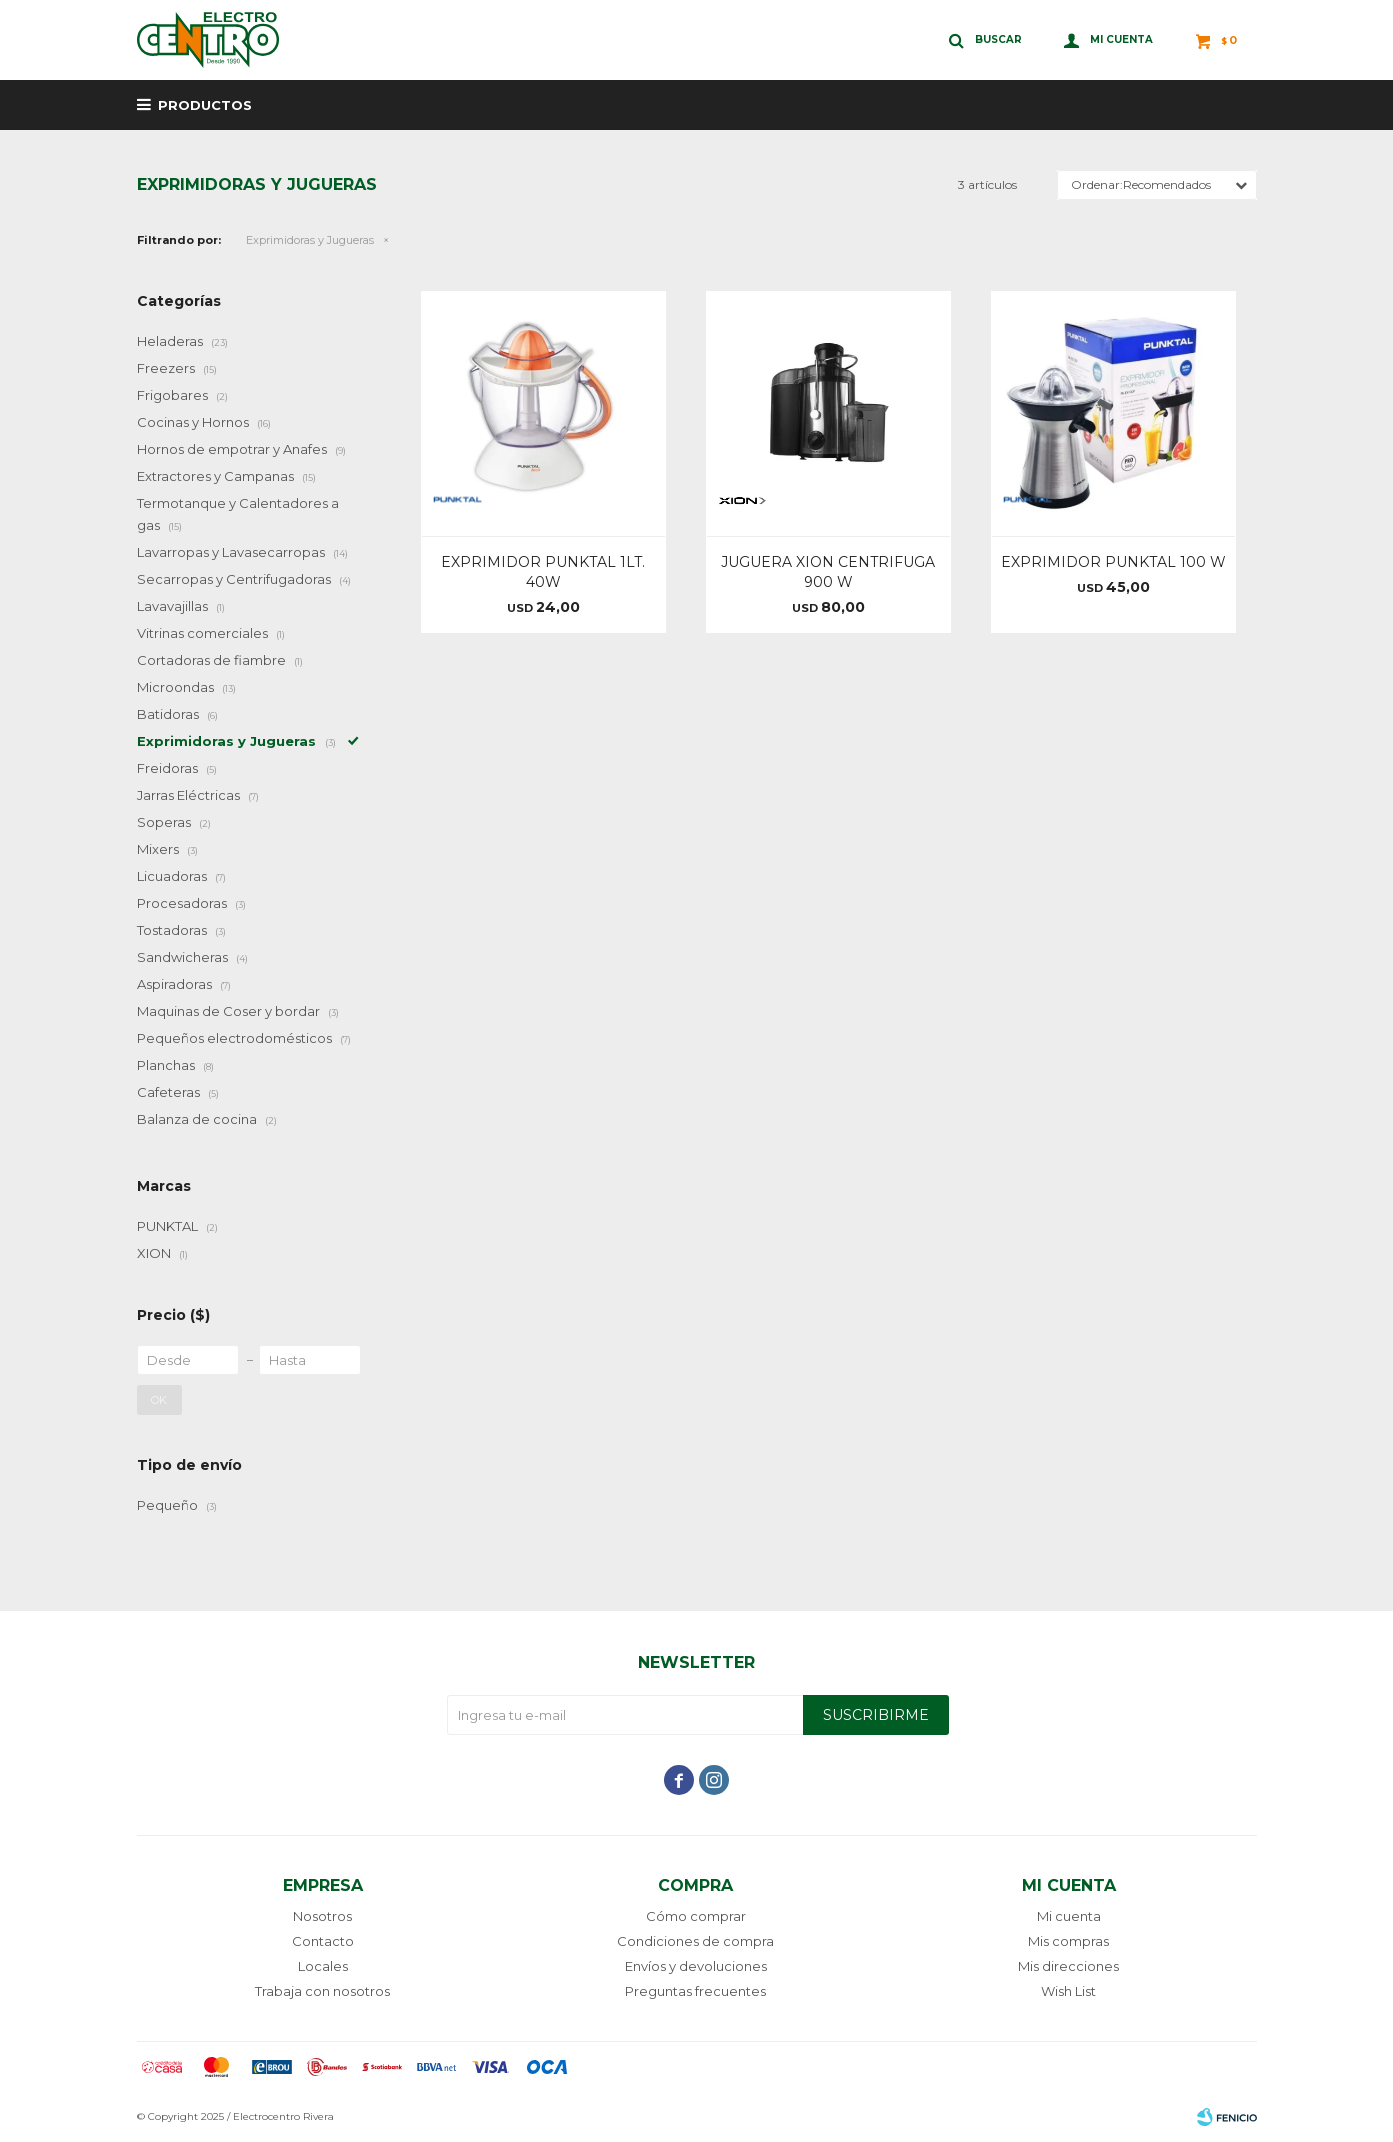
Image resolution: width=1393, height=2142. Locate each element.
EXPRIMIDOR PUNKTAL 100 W (1113, 562)
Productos (205, 105)
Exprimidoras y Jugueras (310, 240)
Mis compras (1068, 1941)
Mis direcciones (1068, 1966)
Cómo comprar (696, 1916)
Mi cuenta (1069, 1916)
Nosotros (322, 1916)
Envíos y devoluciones (696, 1966)
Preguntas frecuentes (695, 1991)
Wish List (1068, 1991)
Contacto (323, 1941)
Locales (323, 1966)
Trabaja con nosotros (322, 1991)
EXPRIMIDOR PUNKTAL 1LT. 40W (543, 572)
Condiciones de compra (695, 1941)
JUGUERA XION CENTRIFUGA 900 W (828, 572)
